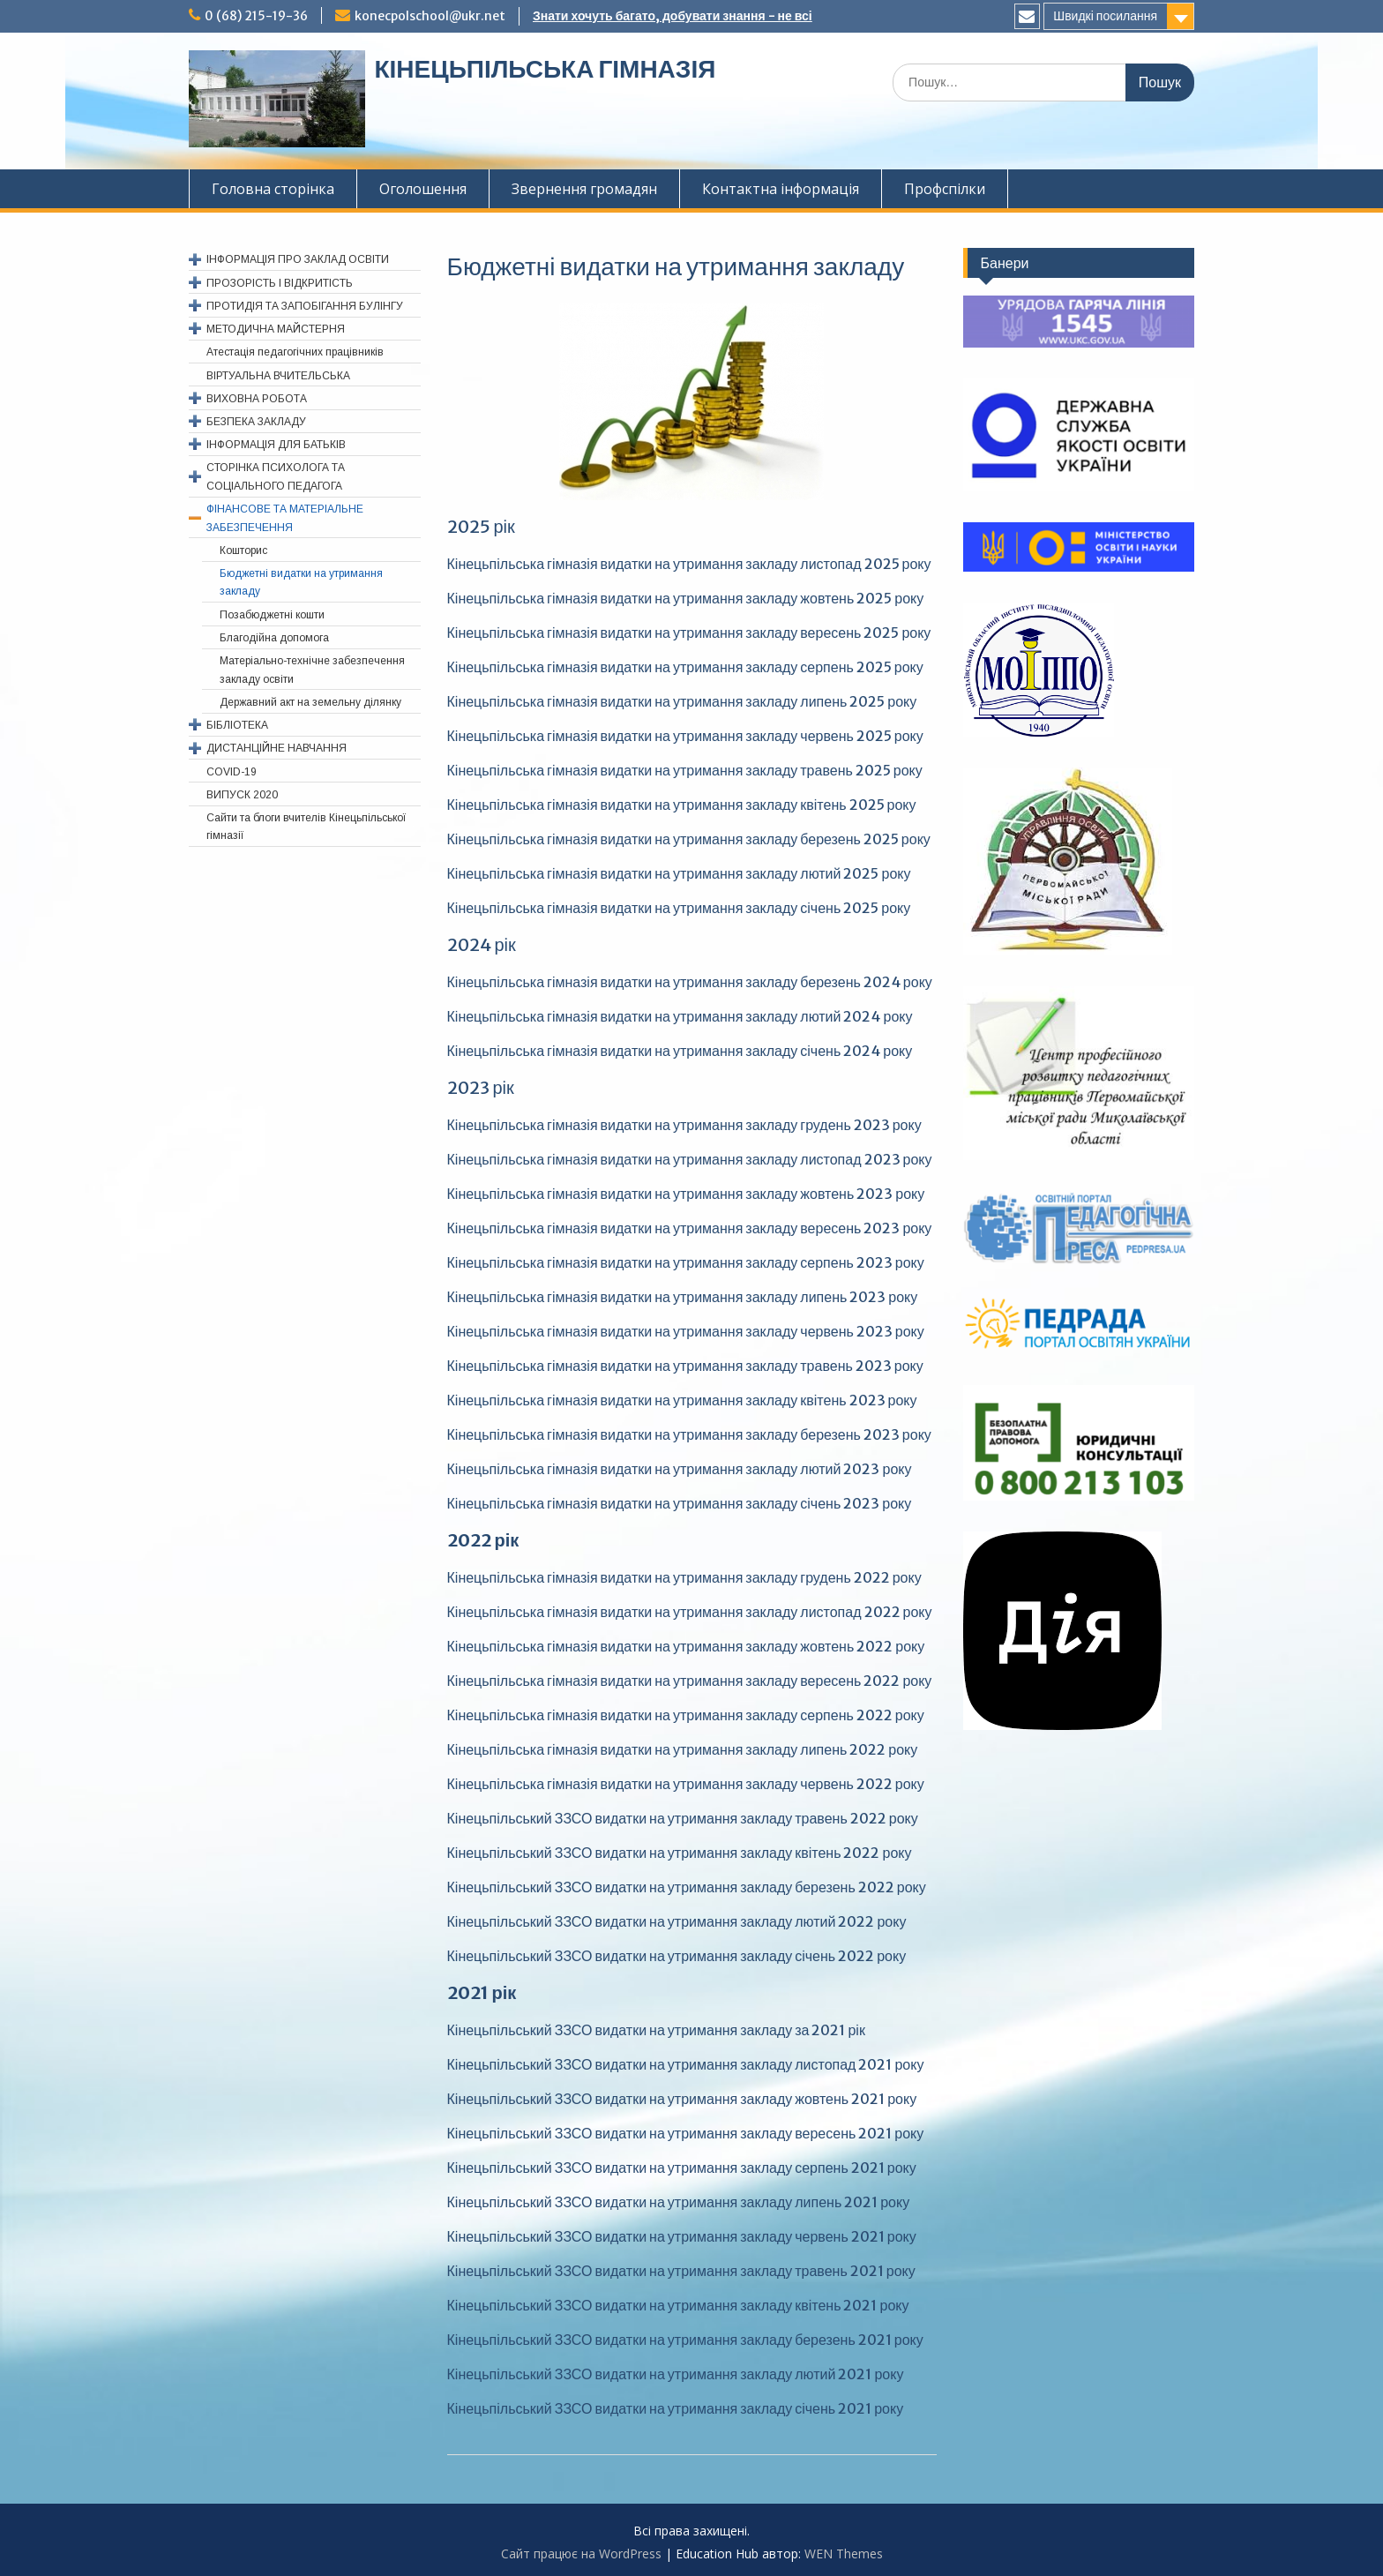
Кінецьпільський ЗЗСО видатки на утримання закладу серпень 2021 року (681, 2167)
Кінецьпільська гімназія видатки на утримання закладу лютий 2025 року (679, 873)
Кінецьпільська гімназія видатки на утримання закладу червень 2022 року (685, 1784)
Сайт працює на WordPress (581, 2553)
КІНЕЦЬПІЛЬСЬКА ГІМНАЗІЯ (544, 69)
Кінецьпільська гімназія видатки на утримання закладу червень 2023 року (685, 1331)
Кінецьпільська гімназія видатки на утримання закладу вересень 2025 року (689, 632)
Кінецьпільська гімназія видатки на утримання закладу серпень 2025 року (685, 667)
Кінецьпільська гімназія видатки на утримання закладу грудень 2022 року (684, 1577)
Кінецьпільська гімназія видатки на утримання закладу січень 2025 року (679, 908)
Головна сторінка (273, 188)
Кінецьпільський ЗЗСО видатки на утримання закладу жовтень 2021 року (682, 2099)
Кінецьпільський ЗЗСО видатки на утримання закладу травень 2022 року (682, 1818)
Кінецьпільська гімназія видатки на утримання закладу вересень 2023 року (689, 1228)
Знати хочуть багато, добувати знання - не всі (672, 16)
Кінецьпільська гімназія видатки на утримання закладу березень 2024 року (689, 982)
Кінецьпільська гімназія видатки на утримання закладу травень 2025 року (685, 770)
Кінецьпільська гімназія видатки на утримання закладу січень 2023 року (679, 1503)
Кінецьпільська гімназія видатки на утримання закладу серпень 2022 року (685, 1715)
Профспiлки (944, 188)
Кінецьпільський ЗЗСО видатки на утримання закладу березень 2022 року (686, 1887)
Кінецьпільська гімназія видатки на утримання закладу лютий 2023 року (679, 1469)
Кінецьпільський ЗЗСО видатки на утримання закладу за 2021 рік (656, 2030)
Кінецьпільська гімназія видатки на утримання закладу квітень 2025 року (681, 804)
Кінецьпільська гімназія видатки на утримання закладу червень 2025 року (685, 736)
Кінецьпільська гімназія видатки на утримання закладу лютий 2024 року (680, 1016)
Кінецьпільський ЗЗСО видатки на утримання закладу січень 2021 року (675, 2408)
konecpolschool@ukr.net (430, 16)
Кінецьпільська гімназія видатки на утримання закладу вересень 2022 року (689, 1680)
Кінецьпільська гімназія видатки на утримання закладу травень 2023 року (685, 1365)
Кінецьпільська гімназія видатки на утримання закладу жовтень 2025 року (685, 598)
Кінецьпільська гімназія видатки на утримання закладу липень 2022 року (682, 1749)
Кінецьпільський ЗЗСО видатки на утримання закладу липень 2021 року (678, 2202)
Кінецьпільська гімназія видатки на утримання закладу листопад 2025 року (689, 564)
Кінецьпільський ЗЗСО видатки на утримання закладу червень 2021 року (681, 2236)
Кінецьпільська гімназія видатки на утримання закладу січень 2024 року (680, 1051)
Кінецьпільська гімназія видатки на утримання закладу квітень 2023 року (682, 1400)
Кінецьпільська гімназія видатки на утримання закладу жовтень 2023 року (686, 1193)
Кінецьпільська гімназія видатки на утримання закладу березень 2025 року (689, 839)
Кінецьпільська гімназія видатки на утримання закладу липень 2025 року (682, 701)
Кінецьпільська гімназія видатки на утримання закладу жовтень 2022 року (686, 1646)
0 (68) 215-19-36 (256, 16)
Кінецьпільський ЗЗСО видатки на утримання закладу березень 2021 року (685, 2339)
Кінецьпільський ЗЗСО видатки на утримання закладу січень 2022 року (677, 1956)
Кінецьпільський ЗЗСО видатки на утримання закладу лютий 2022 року (677, 1921)
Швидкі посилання (1105, 16)
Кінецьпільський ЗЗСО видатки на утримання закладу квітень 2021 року (678, 2305)
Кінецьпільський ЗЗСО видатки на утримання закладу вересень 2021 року (685, 2133)
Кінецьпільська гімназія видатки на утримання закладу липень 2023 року (682, 1297)
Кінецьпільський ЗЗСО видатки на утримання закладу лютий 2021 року (675, 2374)
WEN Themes (843, 2553)
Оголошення (423, 188)
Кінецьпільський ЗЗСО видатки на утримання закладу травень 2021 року (681, 2271)
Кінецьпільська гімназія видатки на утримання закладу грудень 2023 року (684, 1125)
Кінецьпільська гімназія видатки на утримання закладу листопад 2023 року (689, 1159)
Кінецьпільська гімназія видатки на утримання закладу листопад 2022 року (689, 1612)
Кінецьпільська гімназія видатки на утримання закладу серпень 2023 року (685, 1262)
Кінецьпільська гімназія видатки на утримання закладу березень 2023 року (689, 1434)
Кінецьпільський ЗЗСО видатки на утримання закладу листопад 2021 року (685, 2064)
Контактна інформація (780, 188)
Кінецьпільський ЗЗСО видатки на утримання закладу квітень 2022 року (679, 1852)
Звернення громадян (584, 188)
